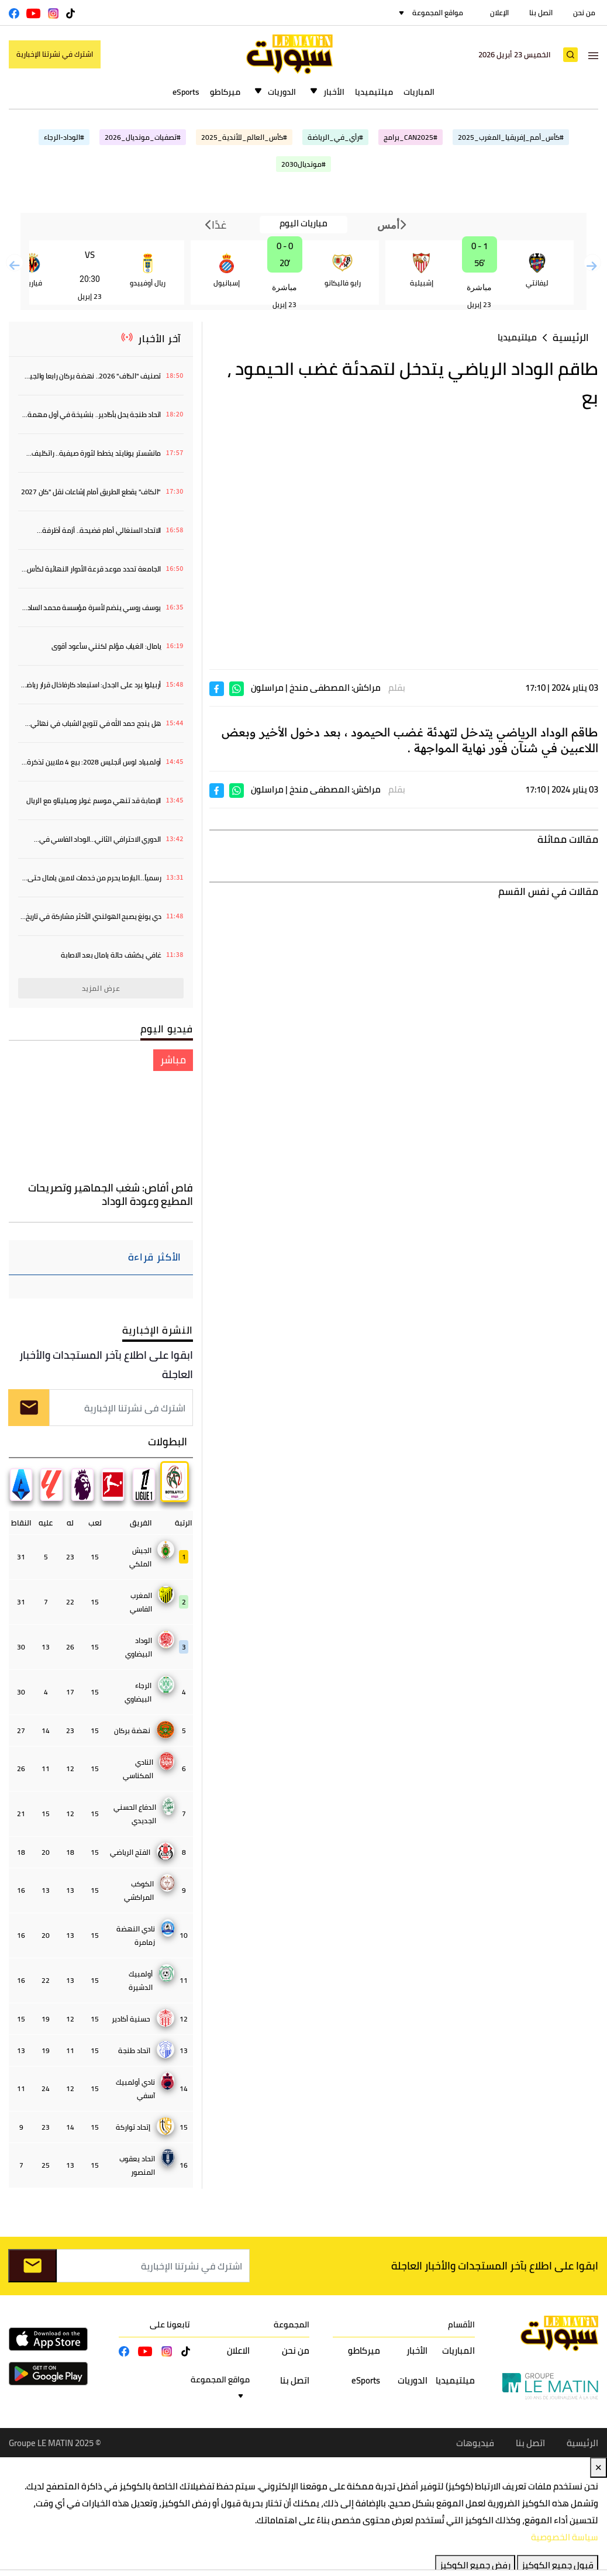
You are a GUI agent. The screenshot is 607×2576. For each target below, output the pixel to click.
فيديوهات (475, 2443)
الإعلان (499, 12)
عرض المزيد (101, 988)
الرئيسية (571, 338)
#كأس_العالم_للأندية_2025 (244, 137)
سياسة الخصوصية (564, 2537)
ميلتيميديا (374, 91)
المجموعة (291, 2325)
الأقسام (461, 2325)
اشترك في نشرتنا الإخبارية (54, 54)
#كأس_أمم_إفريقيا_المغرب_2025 (511, 137)
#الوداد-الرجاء (64, 137)
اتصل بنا (541, 12)
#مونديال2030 (303, 164)
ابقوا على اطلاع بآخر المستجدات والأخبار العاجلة (106, 1365)
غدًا (216, 224)
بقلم (396, 687)
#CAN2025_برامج (410, 137)
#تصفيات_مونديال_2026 (143, 137)
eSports (186, 91)
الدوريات (282, 91)
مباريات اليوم (303, 224)
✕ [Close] (598, 2468)
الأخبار (333, 91)
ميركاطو (225, 91)
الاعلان (238, 2351)
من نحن (584, 12)
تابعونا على (170, 2325)
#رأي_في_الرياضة (335, 137)
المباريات (418, 91)
